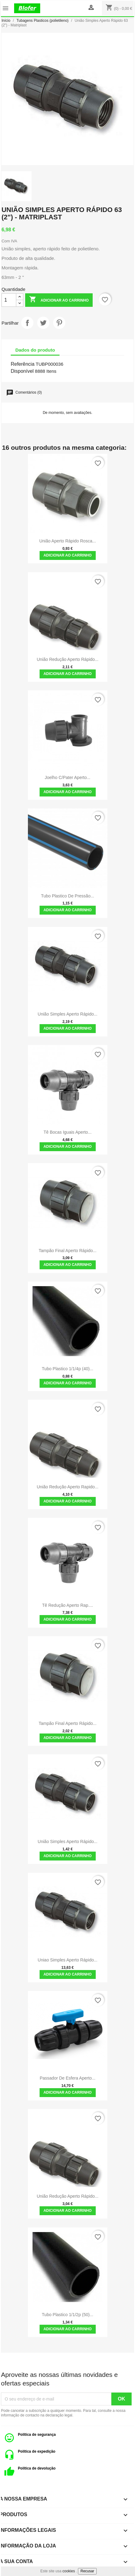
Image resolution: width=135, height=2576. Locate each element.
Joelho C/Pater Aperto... (68, 777)
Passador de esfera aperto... (67, 2078)
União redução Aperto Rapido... (67, 1486)
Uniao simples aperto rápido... (68, 1959)
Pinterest (59, 323)
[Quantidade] (9, 300)
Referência (22, 364)
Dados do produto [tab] (35, 350)
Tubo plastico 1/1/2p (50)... (67, 2314)
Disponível (22, 371)
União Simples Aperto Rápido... (68, 1014)
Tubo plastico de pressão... (67, 895)
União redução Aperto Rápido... (67, 659)
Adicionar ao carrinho (59, 299)
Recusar (87, 2571)
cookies (69, 2571)
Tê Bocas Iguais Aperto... (67, 1132)
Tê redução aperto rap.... (67, 1605)
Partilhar (27, 323)
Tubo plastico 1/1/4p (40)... (67, 1368)
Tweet (43, 323)
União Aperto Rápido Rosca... (67, 540)
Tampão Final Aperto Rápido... (67, 1250)
